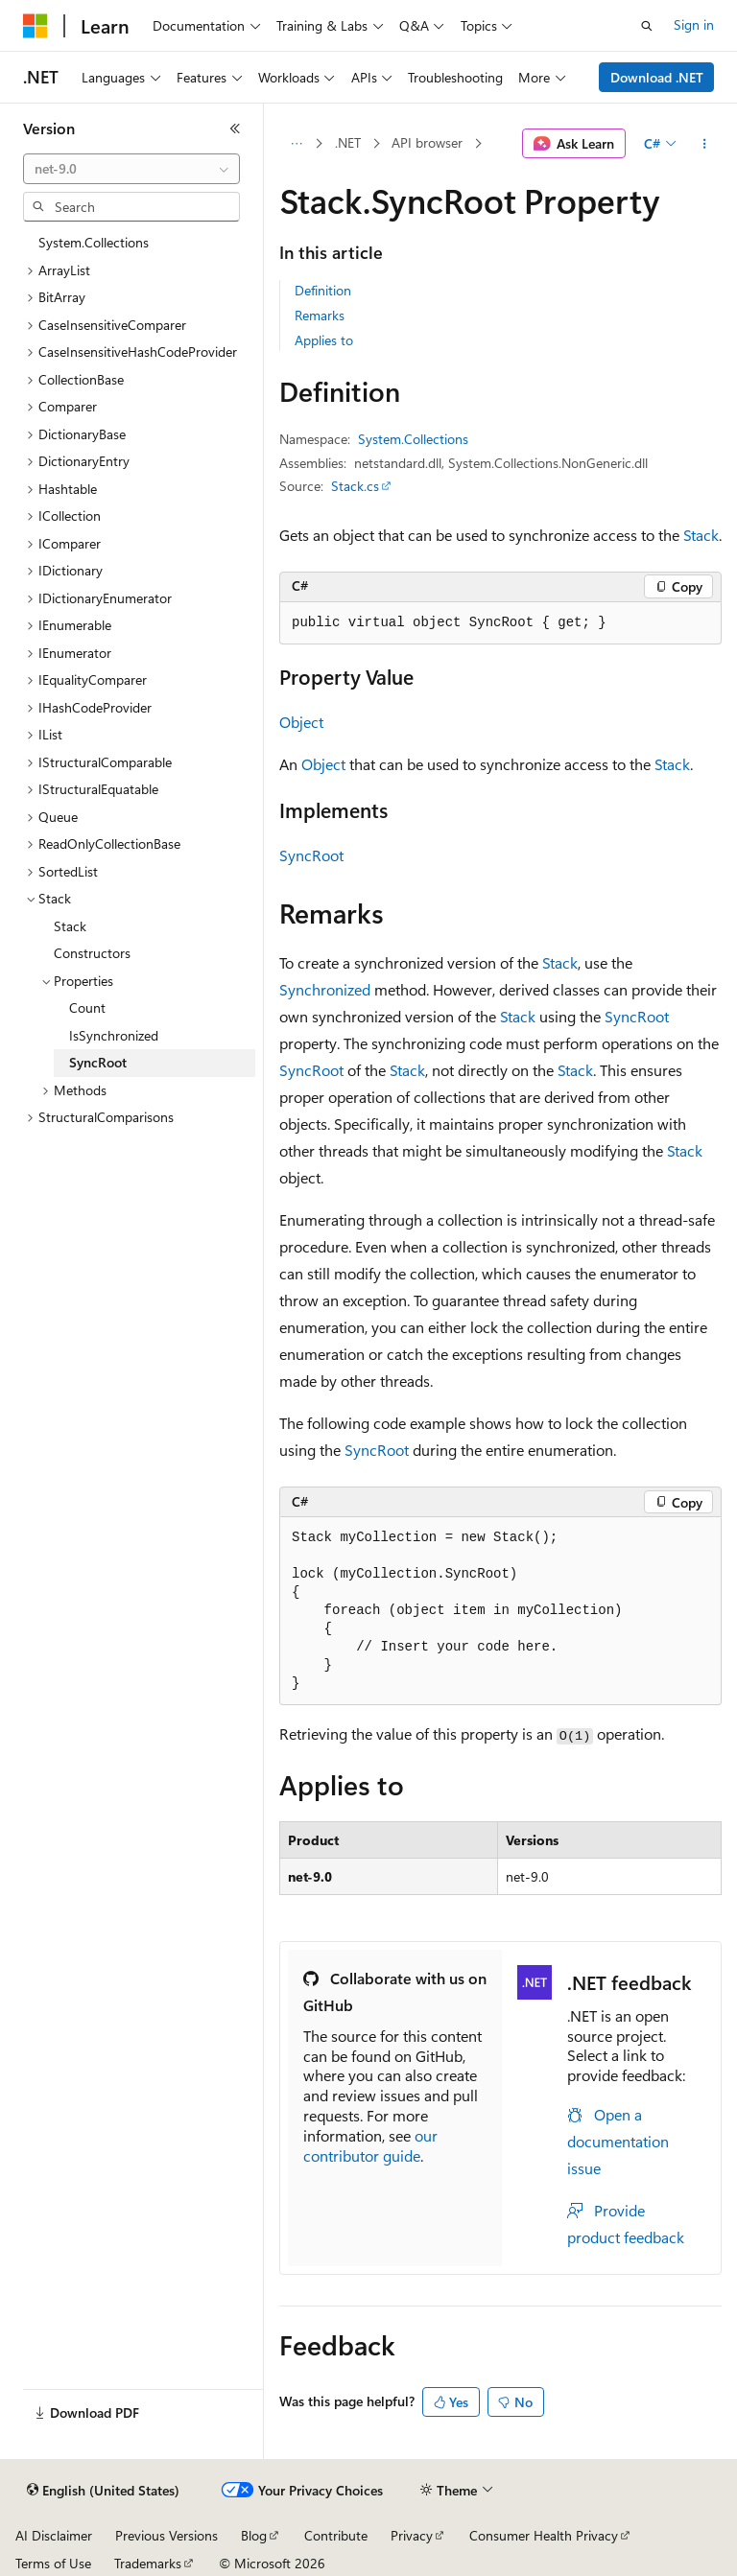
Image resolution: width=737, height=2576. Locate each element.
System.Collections (413, 439)
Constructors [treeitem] (92, 953)
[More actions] (705, 144)
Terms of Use (53, 2563)
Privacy (412, 2535)
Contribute (336, 2535)
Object (301, 722)
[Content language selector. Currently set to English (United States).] (103, 2490)
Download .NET (656, 77)
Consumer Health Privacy (543, 2535)
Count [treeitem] (87, 1007)
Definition (323, 290)
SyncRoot (311, 855)
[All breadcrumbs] (296, 144)
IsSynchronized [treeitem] (113, 1035)
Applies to (324, 340)
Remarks (320, 315)
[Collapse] (235, 128)
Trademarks (147, 2563)
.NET (348, 142)
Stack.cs (355, 486)
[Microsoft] (35, 25)
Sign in (694, 24)
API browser (427, 142)
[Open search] (647, 26)
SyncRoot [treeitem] (98, 1062)
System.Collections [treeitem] (93, 242)
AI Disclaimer (53, 2535)
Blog (254, 2535)
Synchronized (324, 989)
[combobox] (131, 168)
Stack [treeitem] (70, 926)
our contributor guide (370, 2145)
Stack (701, 535)
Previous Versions (166, 2535)
